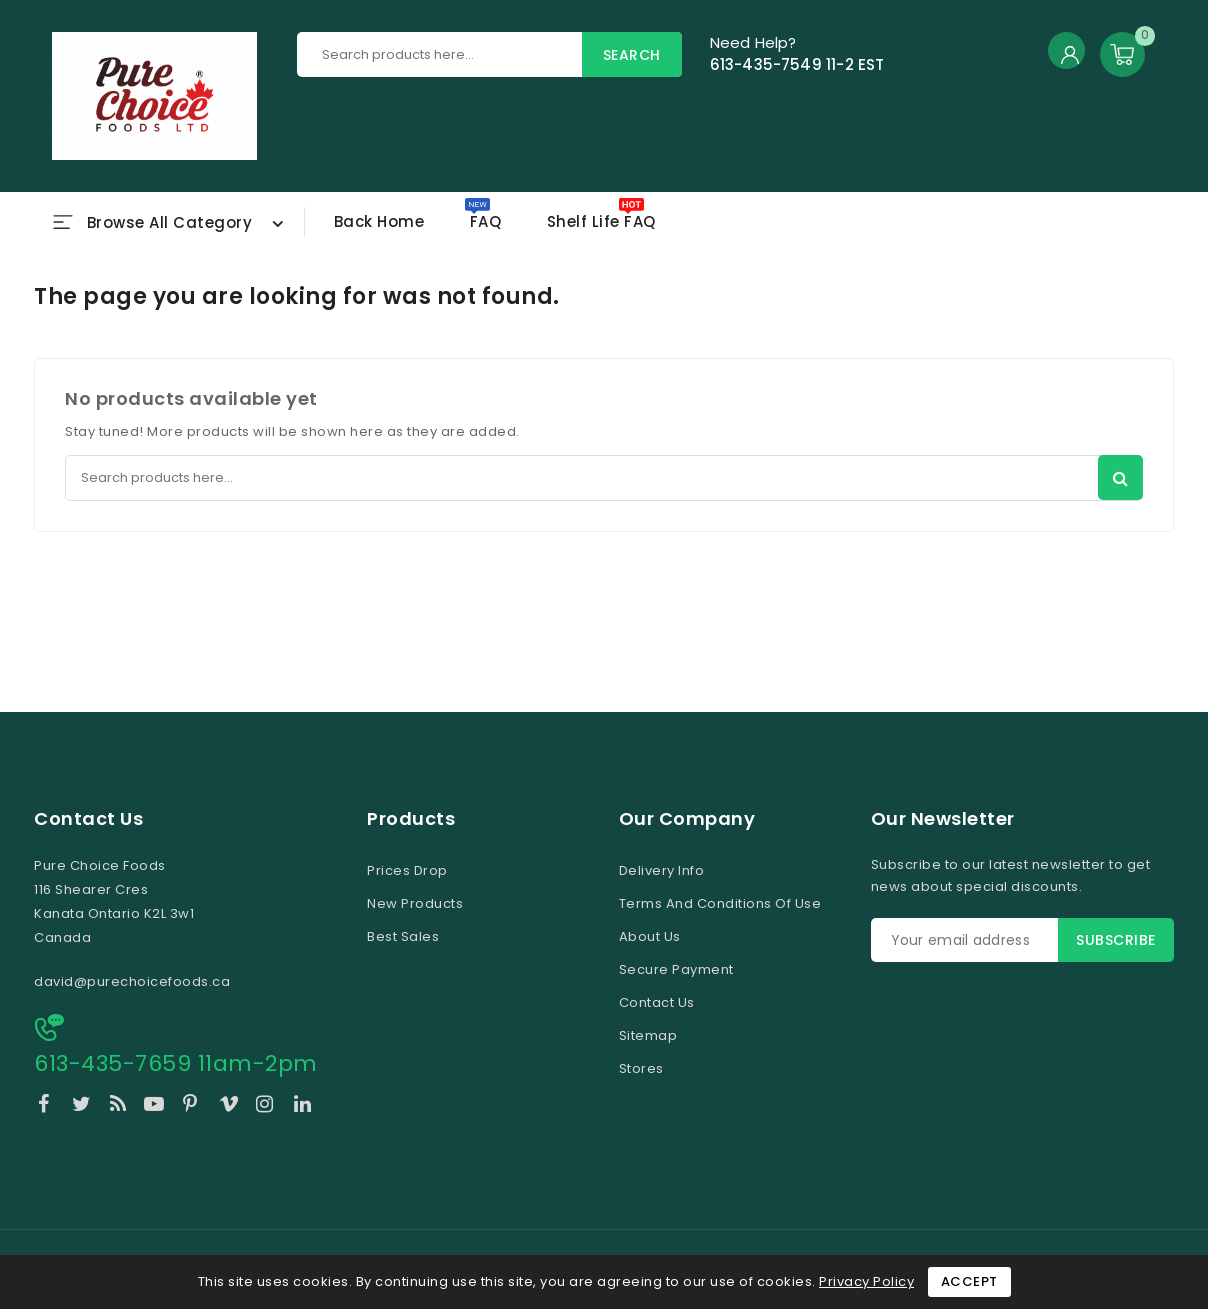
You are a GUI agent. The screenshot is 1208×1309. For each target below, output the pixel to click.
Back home (379, 221)
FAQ (486, 221)
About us (650, 936)
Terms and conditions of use (720, 903)
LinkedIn (305, 1107)
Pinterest (193, 1107)
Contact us (88, 819)
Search (632, 55)
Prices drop (407, 870)
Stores (641, 1068)
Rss (120, 1107)
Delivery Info (662, 870)
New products (415, 903)
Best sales (403, 936)
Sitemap (648, 1035)
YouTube (156, 1107)
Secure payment (676, 969)
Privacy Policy (866, 1281)
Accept (969, 1281)
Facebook (46, 1107)
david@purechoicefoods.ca (132, 981)
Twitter (84, 1107)
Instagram (267, 1107)
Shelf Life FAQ (601, 221)
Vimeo (230, 1107)
